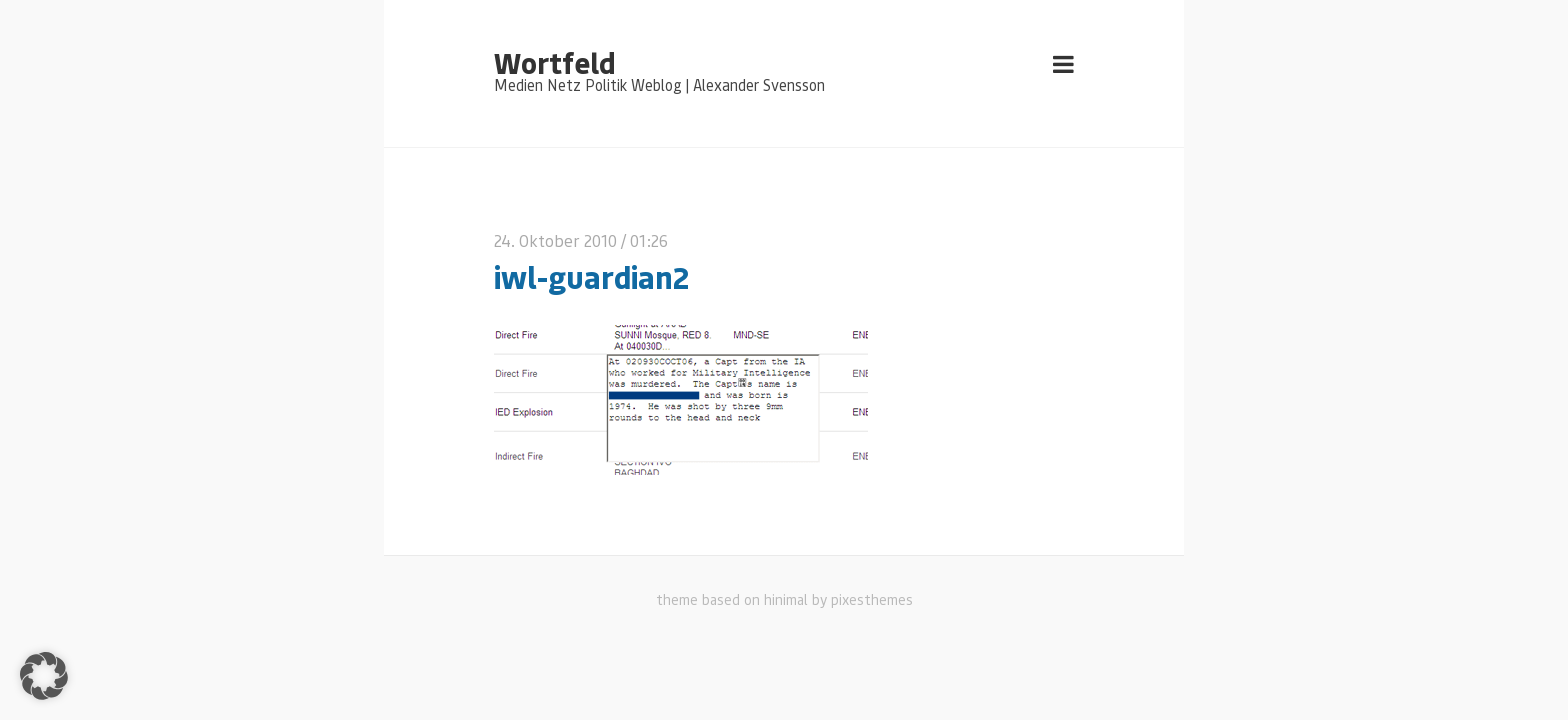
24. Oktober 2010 (555, 240)
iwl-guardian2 (591, 276)
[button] (44, 676)
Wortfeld (554, 62)
